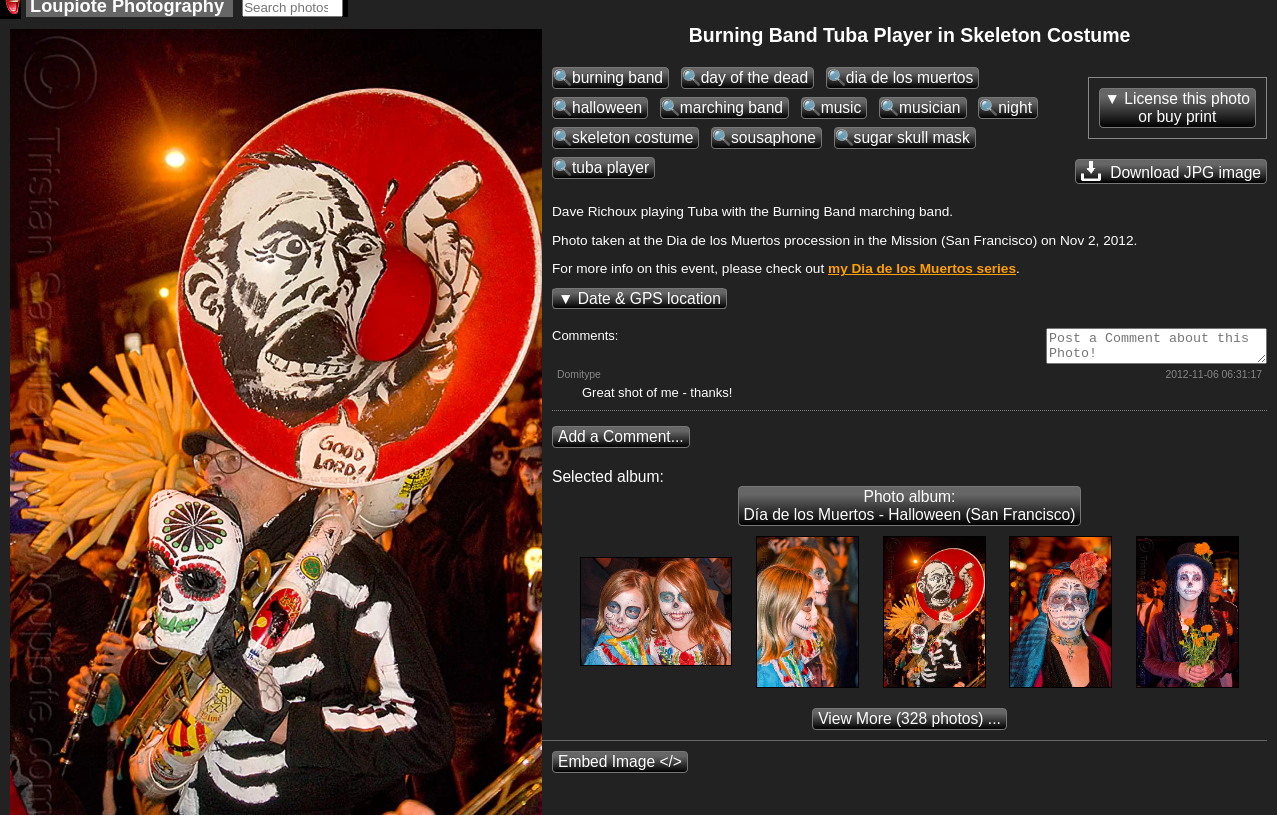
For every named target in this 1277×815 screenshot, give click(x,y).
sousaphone (773, 143)
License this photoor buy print (1187, 113)
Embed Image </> (620, 773)
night (1015, 113)
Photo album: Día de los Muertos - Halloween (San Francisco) (910, 517)
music (841, 113)
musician (930, 113)
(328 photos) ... (909, 730)
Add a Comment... (621, 448)
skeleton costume (632, 143)
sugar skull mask (912, 143)
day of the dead (755, 83)
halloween (607, 113)
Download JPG (1171, 177)
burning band (617, 83)
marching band (731, 113)
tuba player (610, 173)
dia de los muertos (909, 83)
